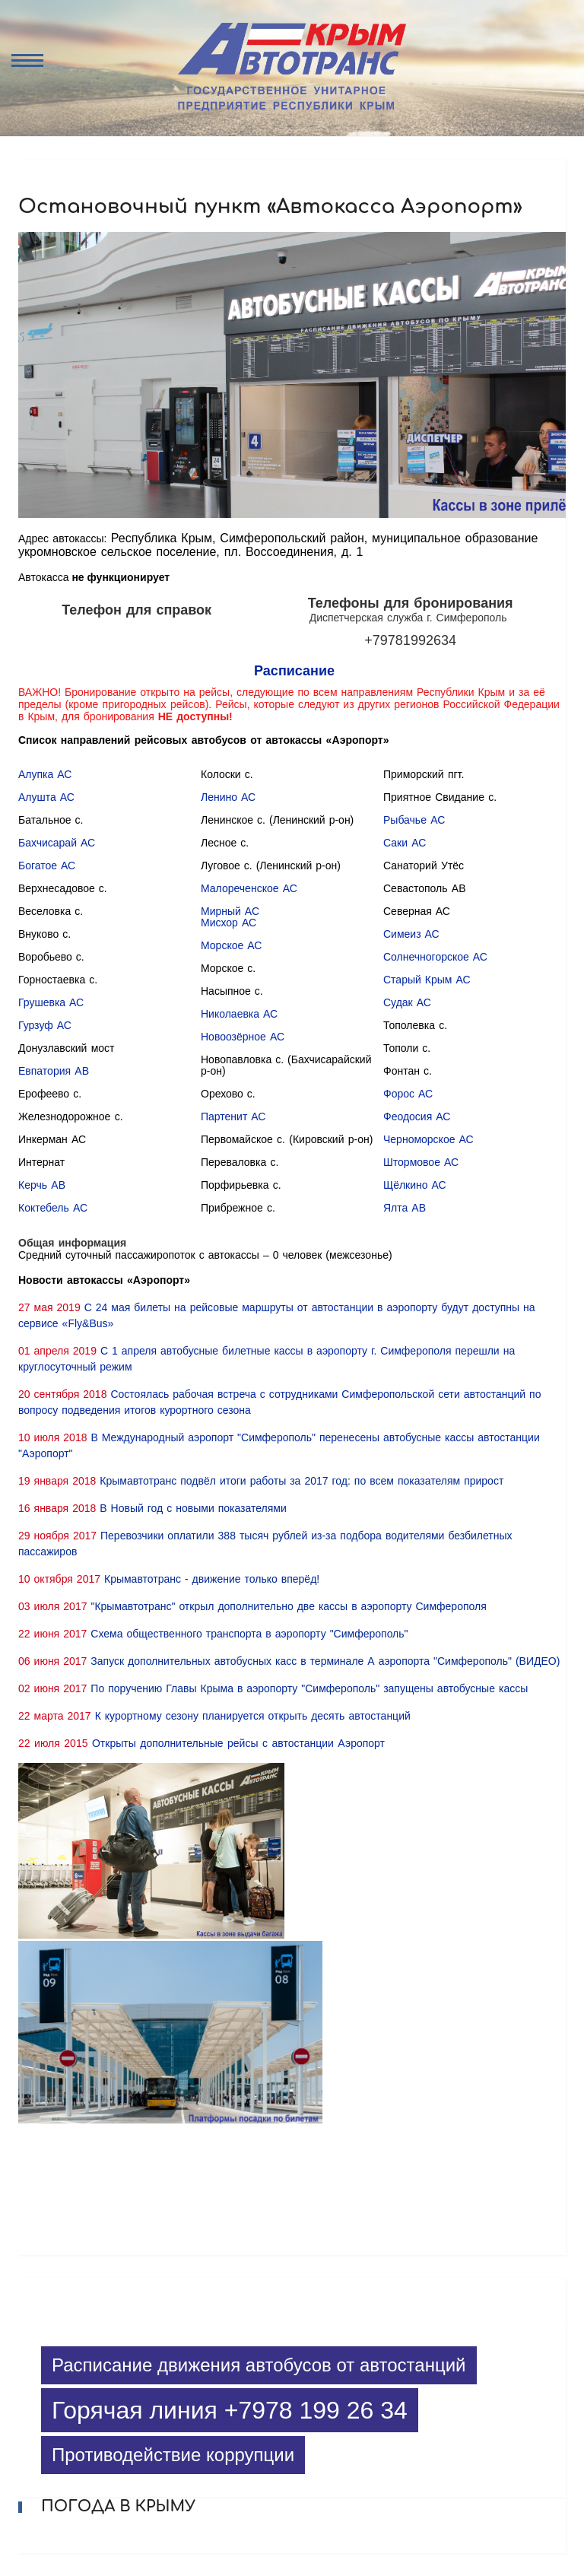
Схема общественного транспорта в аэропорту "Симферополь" (249, 1634)
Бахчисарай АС (56, 843)
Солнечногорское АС (435, 957)
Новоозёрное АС (242, 1037)
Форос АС (408, 1094)
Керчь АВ (41, 1185)
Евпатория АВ (53, 1071)
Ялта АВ (404, 1208)
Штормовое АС (421, 1162)
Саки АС (404, 843)
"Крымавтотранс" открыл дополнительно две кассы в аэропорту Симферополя (288, 1606)
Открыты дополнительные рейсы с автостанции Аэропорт (238, 1743)
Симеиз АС (411, 934)
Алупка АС (44, 774)
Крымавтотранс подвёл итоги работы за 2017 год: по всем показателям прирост (301, 1481)
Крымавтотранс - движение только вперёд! (211, 1579)
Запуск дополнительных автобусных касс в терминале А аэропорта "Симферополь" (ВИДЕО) (325, 1661)
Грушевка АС (51, 1002)
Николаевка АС (239, 1014)
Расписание (294, 670)
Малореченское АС (249, 888)
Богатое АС (46, 865)
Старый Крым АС (427, 980)
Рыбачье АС (414, 820)
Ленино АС (228, 797)
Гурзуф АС (44, 1025)
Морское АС (231, 945)
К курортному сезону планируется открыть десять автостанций (253, 1716)
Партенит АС (233, 1116)
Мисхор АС (228, 922)
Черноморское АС (428, 1139)
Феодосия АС (416, 1116)
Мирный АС (230, 911)
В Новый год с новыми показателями (193, 1508)
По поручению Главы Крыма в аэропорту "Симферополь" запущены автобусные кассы (309, 1688)
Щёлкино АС (414, 1185)
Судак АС (407, 1002)
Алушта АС (46, 797)
